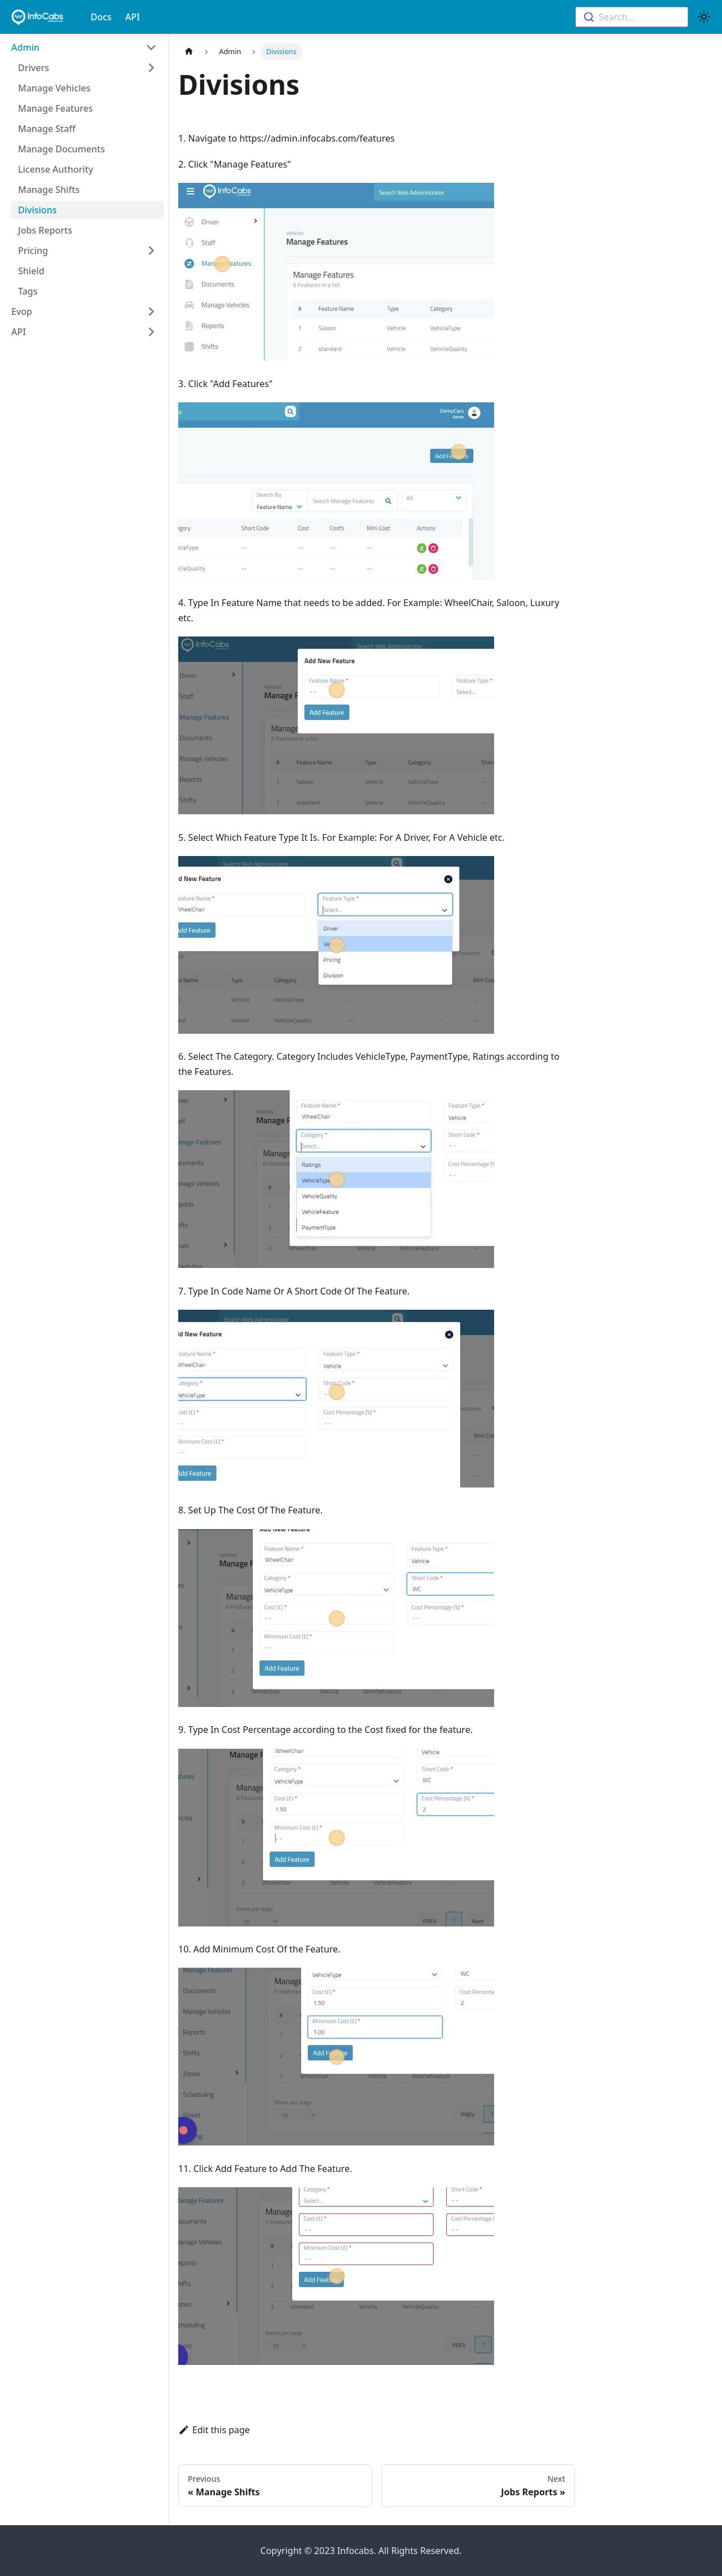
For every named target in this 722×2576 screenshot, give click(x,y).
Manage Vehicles (54, 88)
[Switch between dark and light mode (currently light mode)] (704, 17)
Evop (21, 311)
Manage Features (55, 108)
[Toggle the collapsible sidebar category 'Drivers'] (151, 68)
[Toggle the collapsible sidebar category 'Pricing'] (151, 251)
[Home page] (189, 51)
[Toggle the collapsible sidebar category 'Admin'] (151, 47)
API (132, 17)
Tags (28, 291)
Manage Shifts (49, 189)
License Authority (55, 169)
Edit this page (214, 2430)
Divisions (37, 210)
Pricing (33, 250)
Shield (31, 271)
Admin (25, 47)
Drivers (33, 68)
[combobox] (631, 17)
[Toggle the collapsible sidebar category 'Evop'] (151, 311)
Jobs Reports (45, 230)
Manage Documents (61, 149)
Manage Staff (47, 128)
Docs (101, 17)
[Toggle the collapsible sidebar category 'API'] (151, 332)
